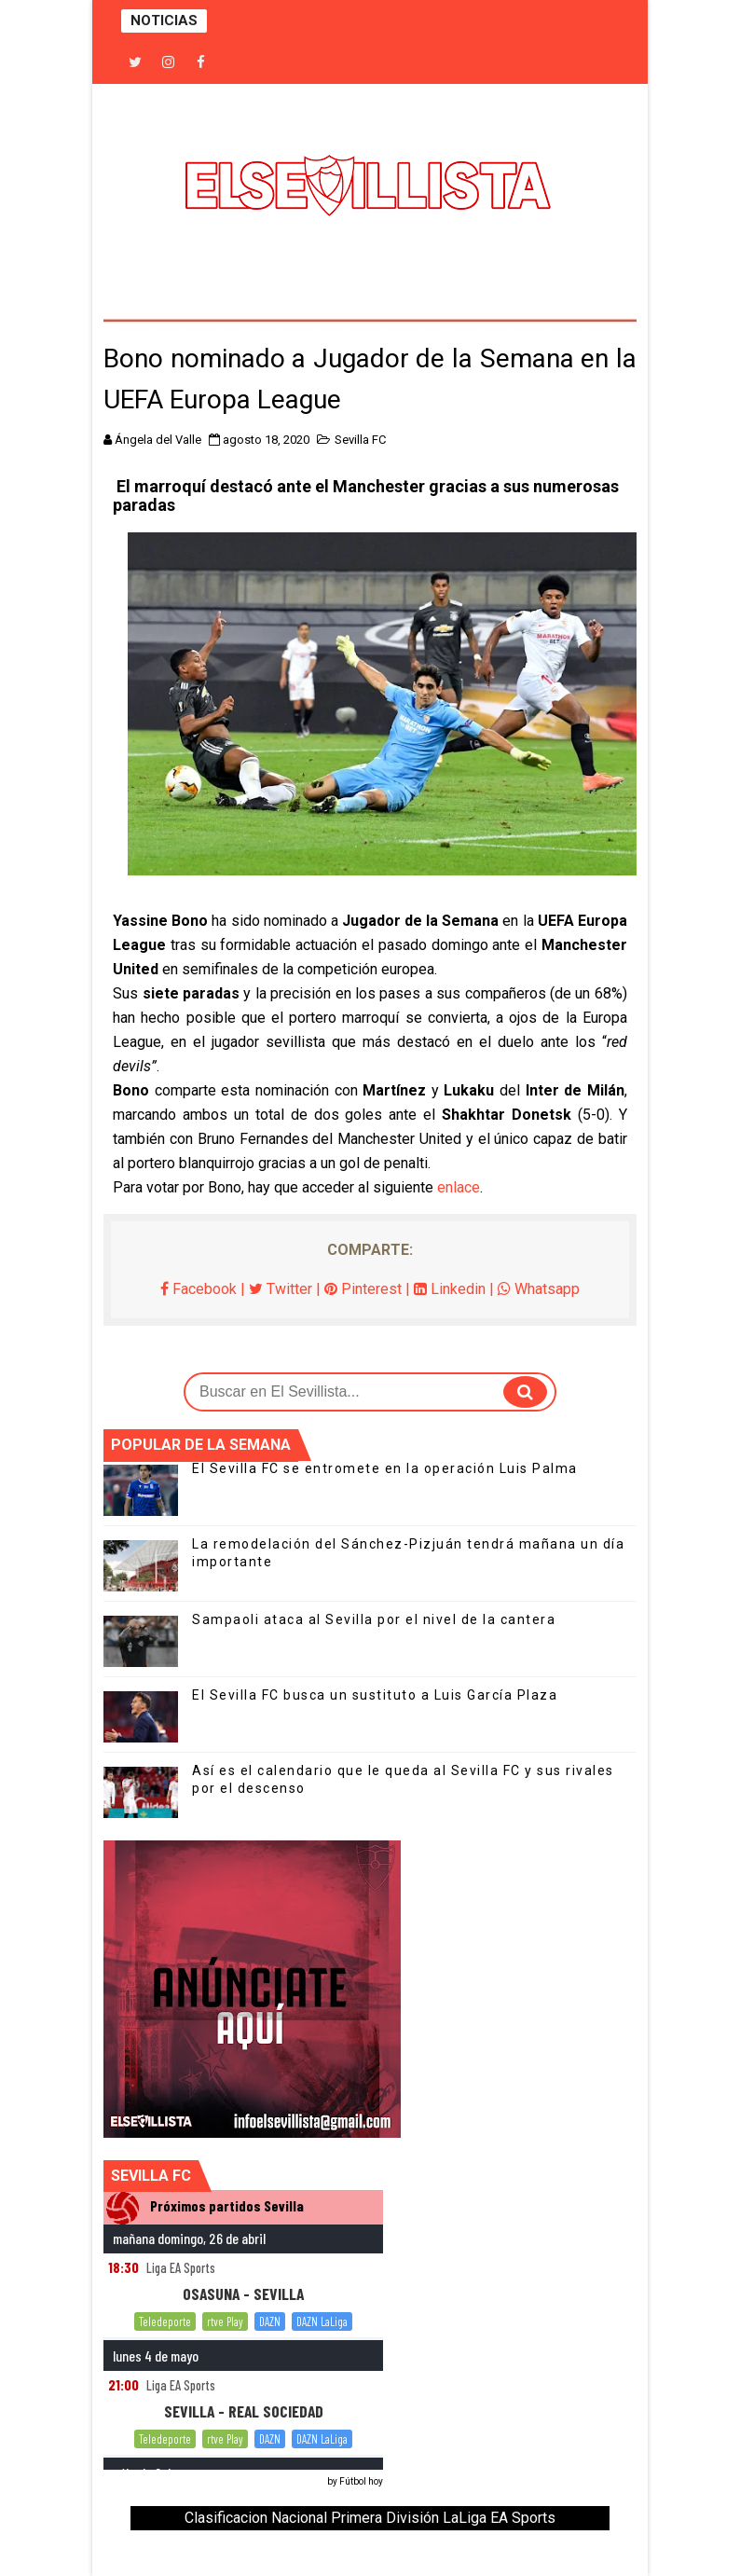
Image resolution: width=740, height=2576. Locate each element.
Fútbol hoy (361, 2481)
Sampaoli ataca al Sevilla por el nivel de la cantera (373, 1619)
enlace (458, 1187)
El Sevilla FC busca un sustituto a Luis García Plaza (374, 1694)
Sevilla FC (360, 440)
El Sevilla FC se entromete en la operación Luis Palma (385, 1468)
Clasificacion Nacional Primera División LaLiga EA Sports (370, 2518)
